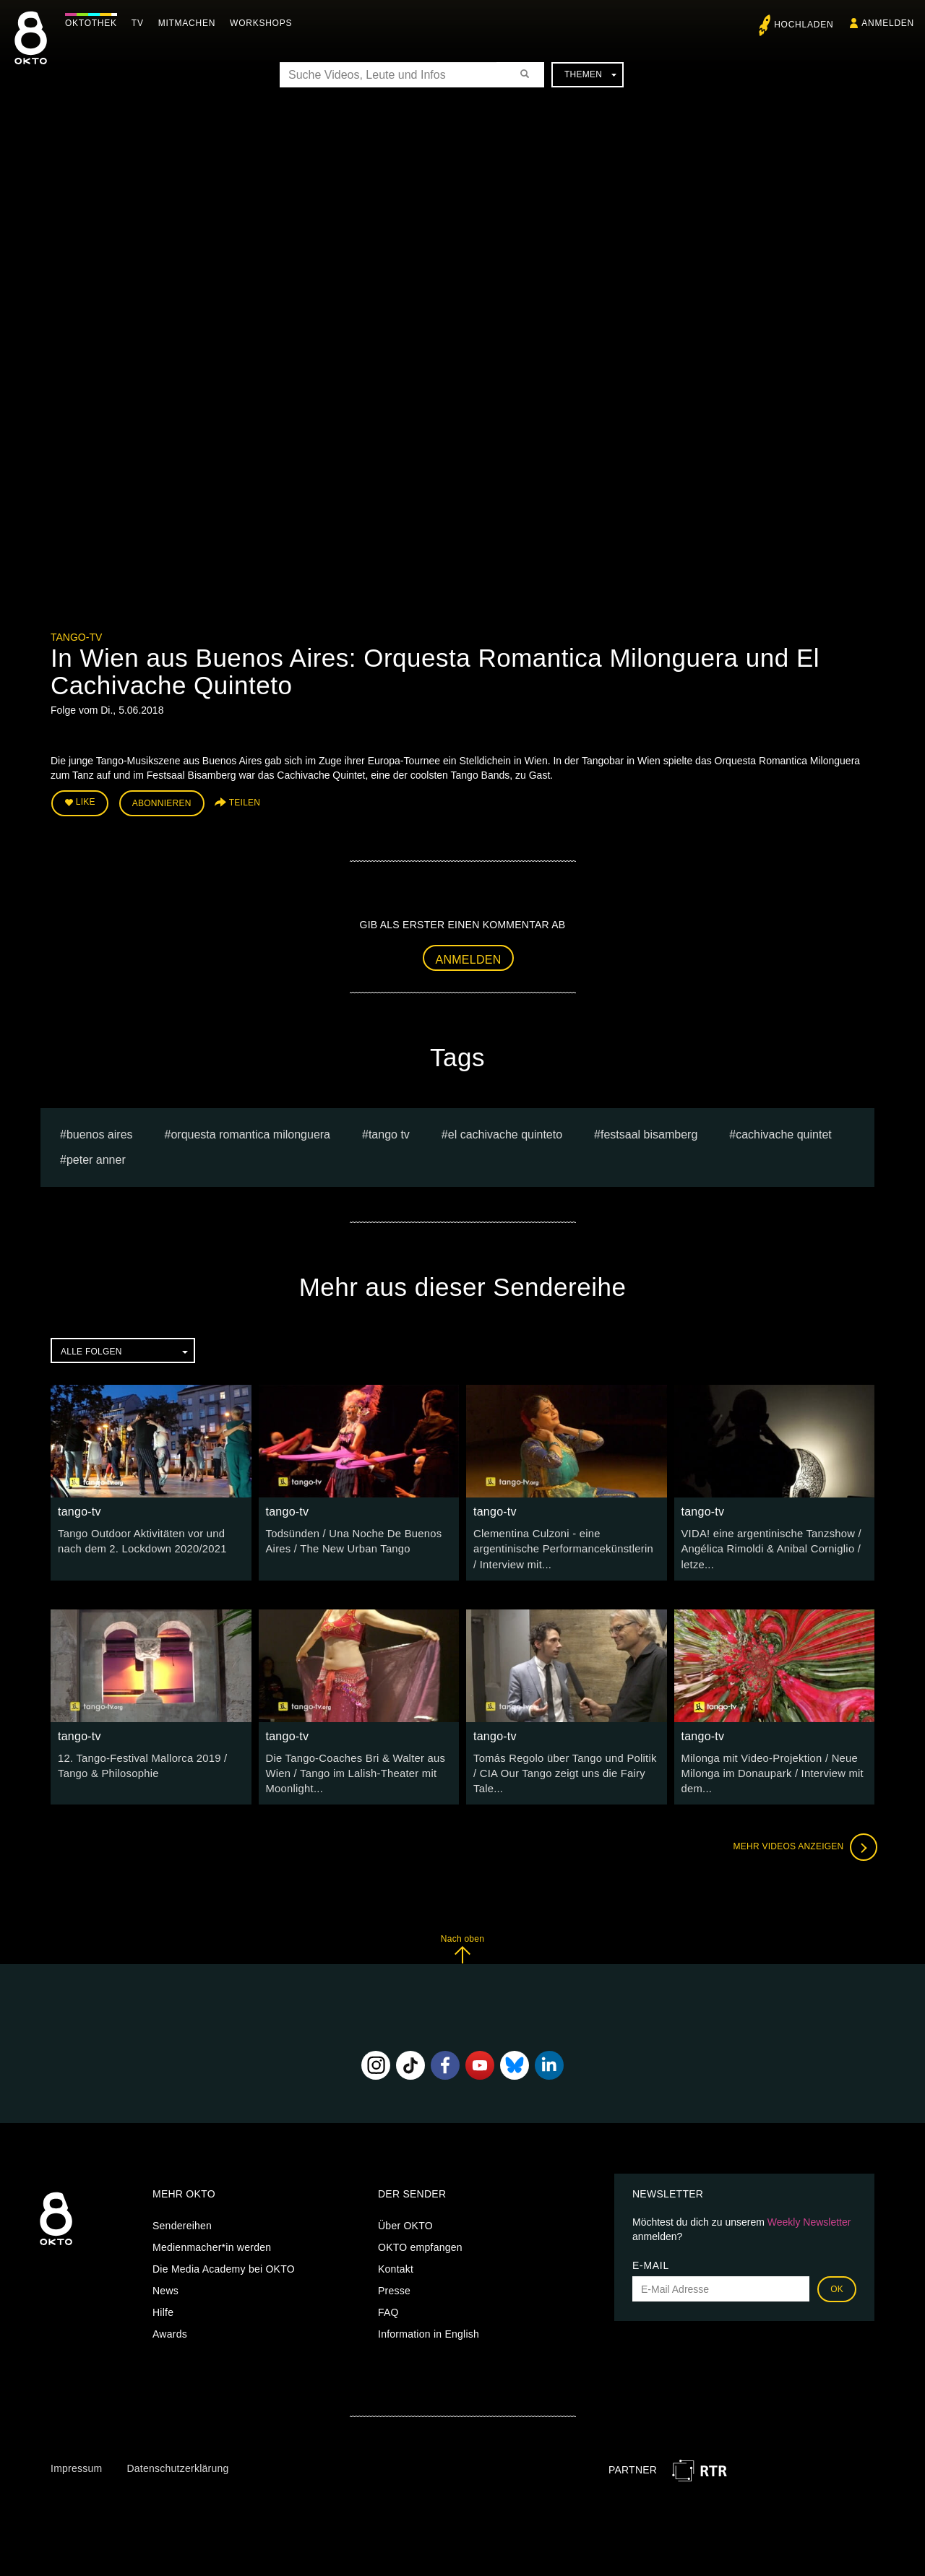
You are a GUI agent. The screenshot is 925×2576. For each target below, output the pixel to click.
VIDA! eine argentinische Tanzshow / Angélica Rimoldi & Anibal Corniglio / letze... (767, 1546)
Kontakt (395, 2262)
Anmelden (469, 957)
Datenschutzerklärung (177, 2461)
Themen (590, 74)
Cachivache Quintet (784, 1131)
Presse (394, 2283)
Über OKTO (405, 2218)
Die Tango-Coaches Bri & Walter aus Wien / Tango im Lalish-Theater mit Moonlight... (351, 1767)
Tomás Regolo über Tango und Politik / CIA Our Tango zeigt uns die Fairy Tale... (563, 1767)
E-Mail (650, 2258)
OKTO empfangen (420, 2240)
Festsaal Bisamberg (649, 1131)
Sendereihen (182, 2218)
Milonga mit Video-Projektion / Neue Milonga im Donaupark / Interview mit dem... (767, 1767)
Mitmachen (190, 23)
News (165, 2283)
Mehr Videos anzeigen (802, 1840)
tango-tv (76, 637)
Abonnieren (162, 803)
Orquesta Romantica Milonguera (250, 1131)
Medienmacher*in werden (211, 2240)
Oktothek (95, 23)
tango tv (389, 1131)
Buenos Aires (99, 1131)
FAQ (388, 2305)
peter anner (96, 1157)
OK (836, 2282)
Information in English (428, 2327)
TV (141, 23)
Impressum (76, 2461)
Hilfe (162, 2305)
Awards (169, 2327)
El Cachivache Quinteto (505, 1131)
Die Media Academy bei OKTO (223, 2262)
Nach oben (462, 1941)
